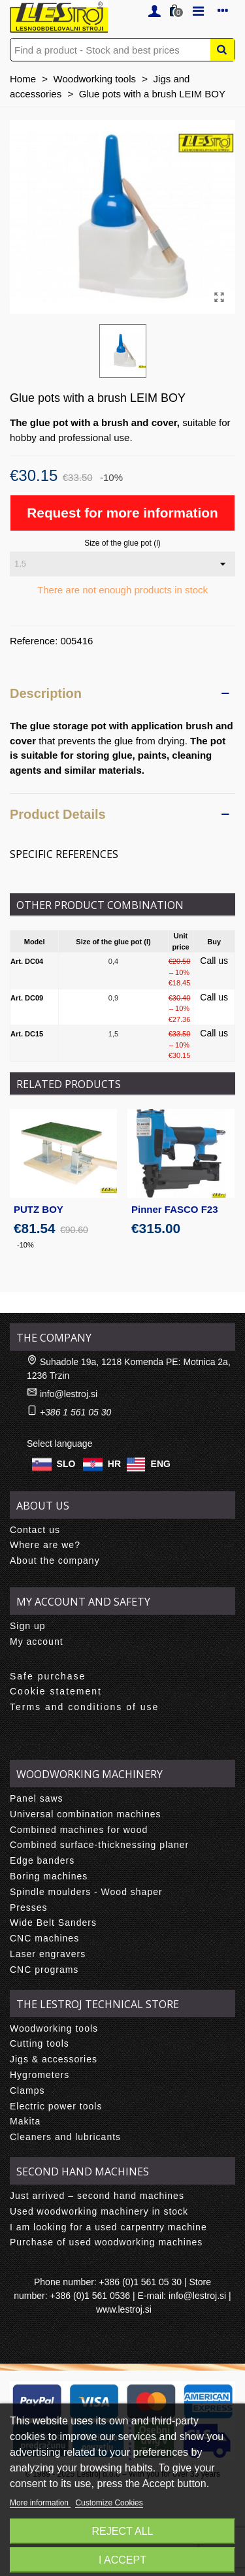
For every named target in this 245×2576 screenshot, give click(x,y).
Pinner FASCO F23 (174, 1209)
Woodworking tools (54, 2028)
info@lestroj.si (68, 1394)
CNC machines (44, 1938)
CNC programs (44, 1969)
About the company (55, 1560)
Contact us (35, 1530)
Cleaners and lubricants (65, 2137)
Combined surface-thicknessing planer (99, 1845)
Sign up (27, 1626)
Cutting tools (39, 2043)
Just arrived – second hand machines (97, 2195)
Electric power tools (56, 2106)
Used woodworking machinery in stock (99, 2211)
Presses (29, 1907)
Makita (25, 2121)
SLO (66, 1463)
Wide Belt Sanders (53, 1922)
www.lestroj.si (124, 2309)
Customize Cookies (108, 2502)
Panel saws (36, 1798)
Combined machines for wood (79, 1830)
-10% (25, 1245)
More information (40, 2502)
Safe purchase (48, 1676)
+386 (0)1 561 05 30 (140, 2282)
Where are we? (45, 1545)
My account (36, 1641)
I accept (122, 2560)
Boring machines (49, 1876)
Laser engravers (48, 1954)
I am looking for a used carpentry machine (108, 2227)
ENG (161, 1463)
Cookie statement (56, 1691)
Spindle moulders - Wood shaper (86, 1892)
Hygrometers (39, 2075)
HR (114, 1463)
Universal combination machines (85, 1814)
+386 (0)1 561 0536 (90, 2295)
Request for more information (122, 512)
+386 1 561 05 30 (75, 1412)
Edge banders (42, 1860)
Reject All (123, 2531)
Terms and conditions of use (84, 1707)
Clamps (27, 2090)
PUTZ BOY (38, 1209)
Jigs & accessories (53, 2059)
